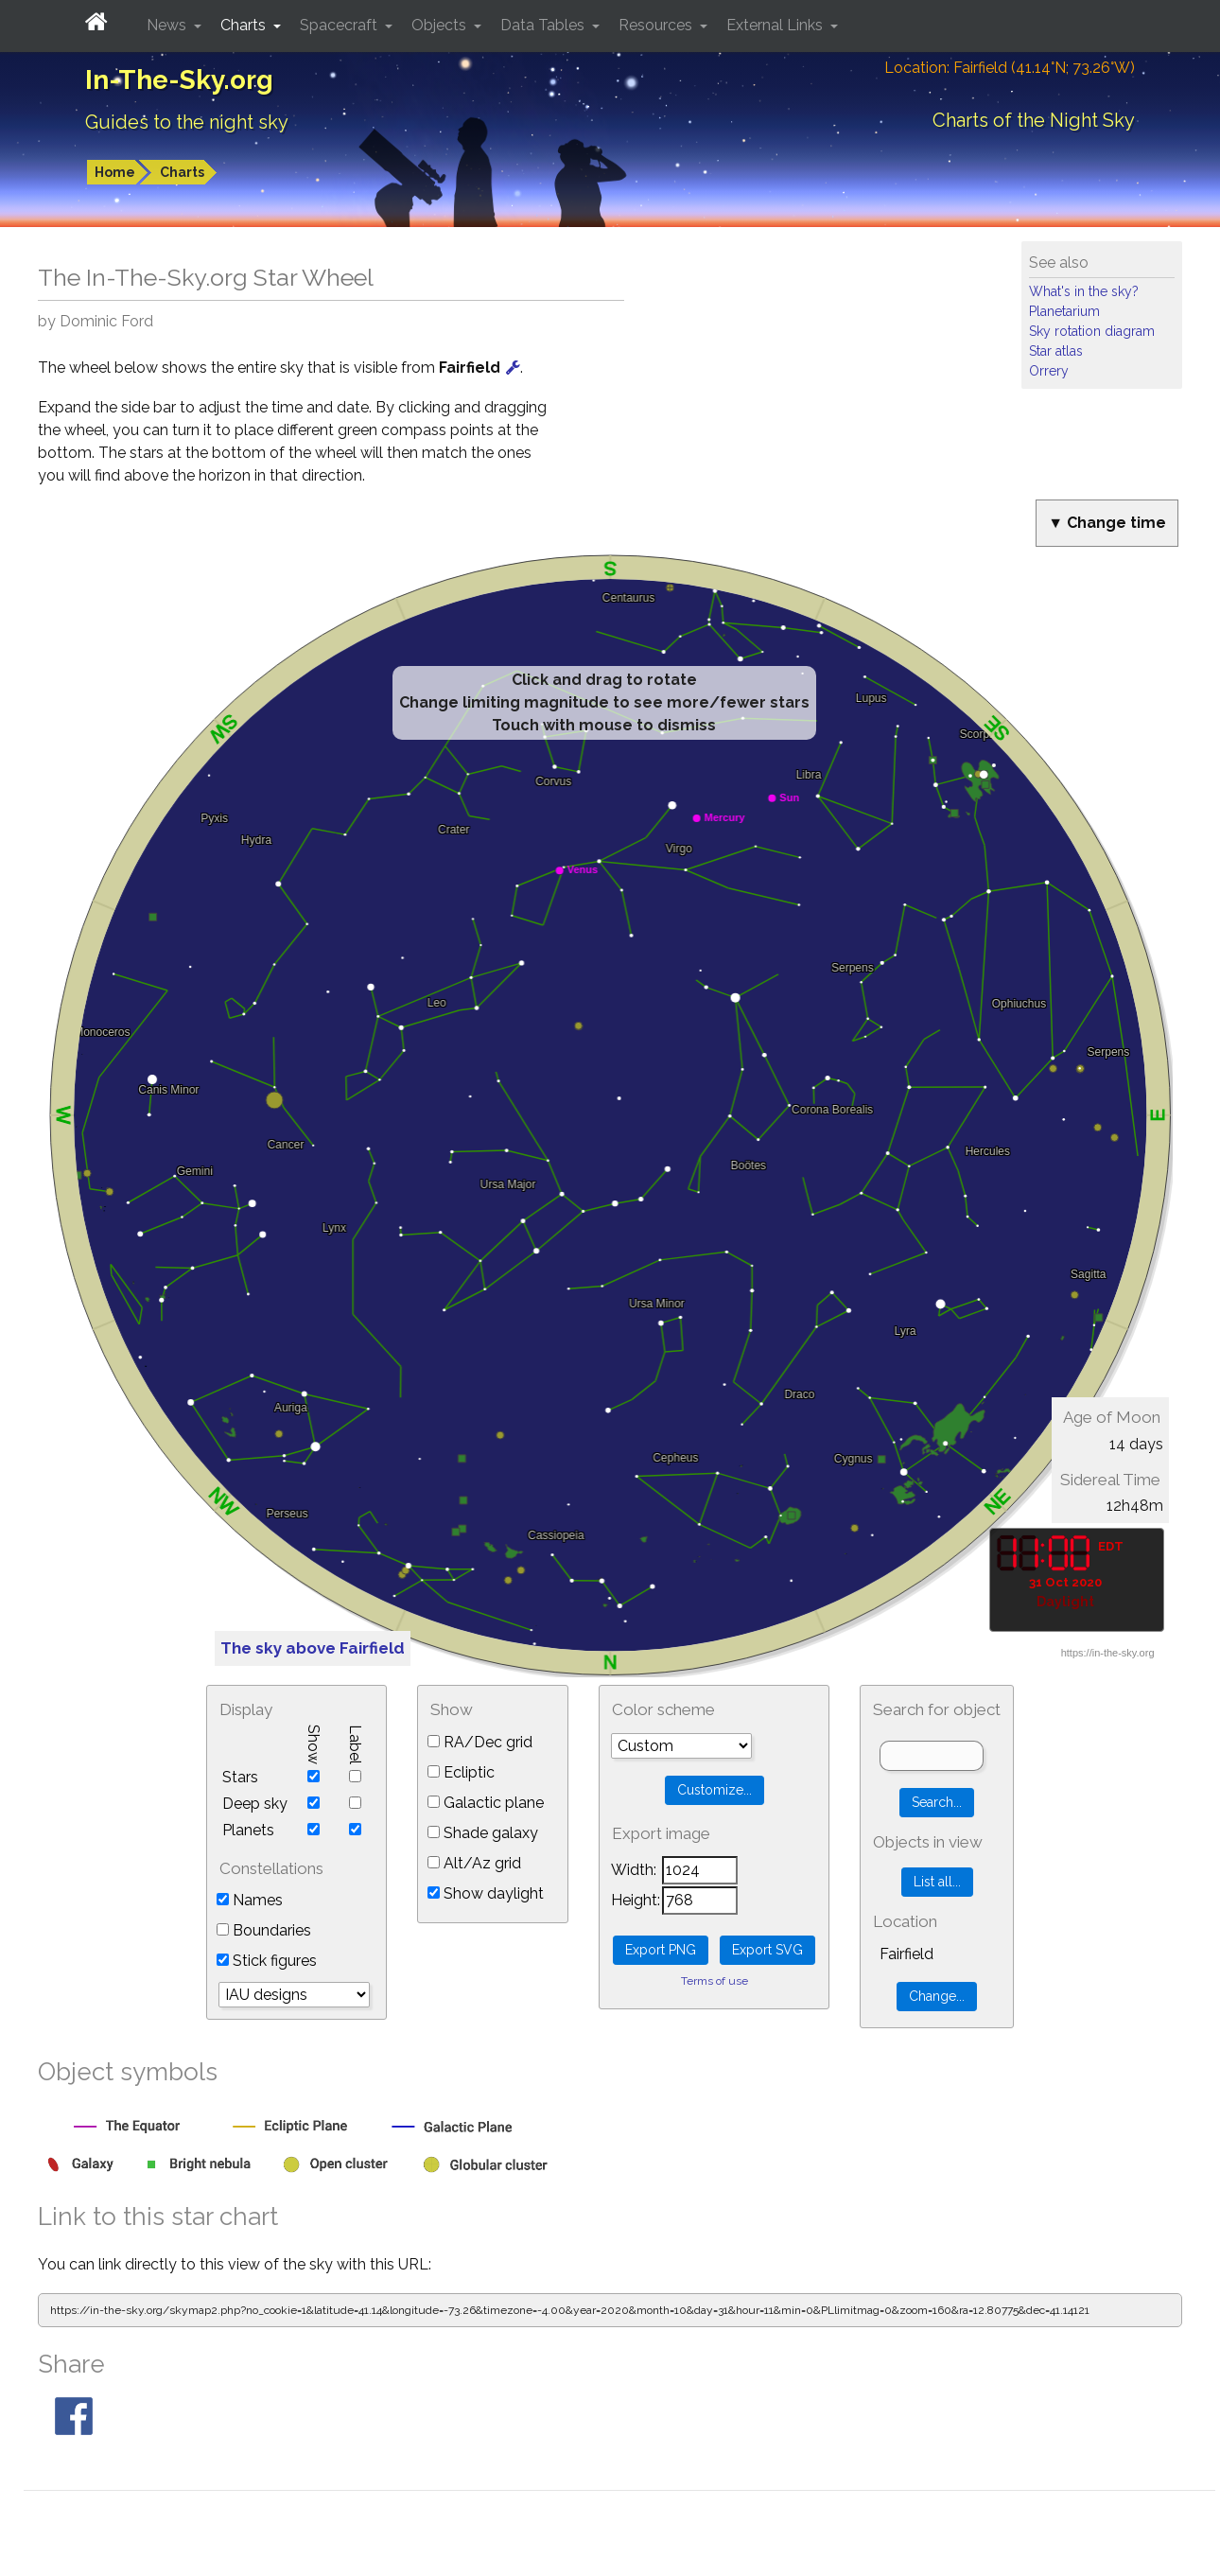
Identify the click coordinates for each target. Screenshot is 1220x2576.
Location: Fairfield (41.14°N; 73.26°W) (1009, 68)
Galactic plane (485, 1803)
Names (250, 1900)
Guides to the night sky (186, 122)
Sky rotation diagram (1092, 331)
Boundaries (264, 1930)
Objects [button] (440, 25)
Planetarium (1064, 311)
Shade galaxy (482, 1833)
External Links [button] (776, 25)
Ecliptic (461, 1772)
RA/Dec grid (479, 1742)
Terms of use (714, 1981)
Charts (182, 172)
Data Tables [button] (544, 25)
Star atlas (1056, 351)
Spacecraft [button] (340, 25)
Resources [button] (657, 25)
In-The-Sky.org (179, 80)
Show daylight (485, 1893)
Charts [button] (245, 25)
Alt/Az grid (474, 1863)
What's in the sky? (1084, 291)
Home (115, 172)
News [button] (168, 25)
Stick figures (267, 1961)
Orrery (1049, 370)
